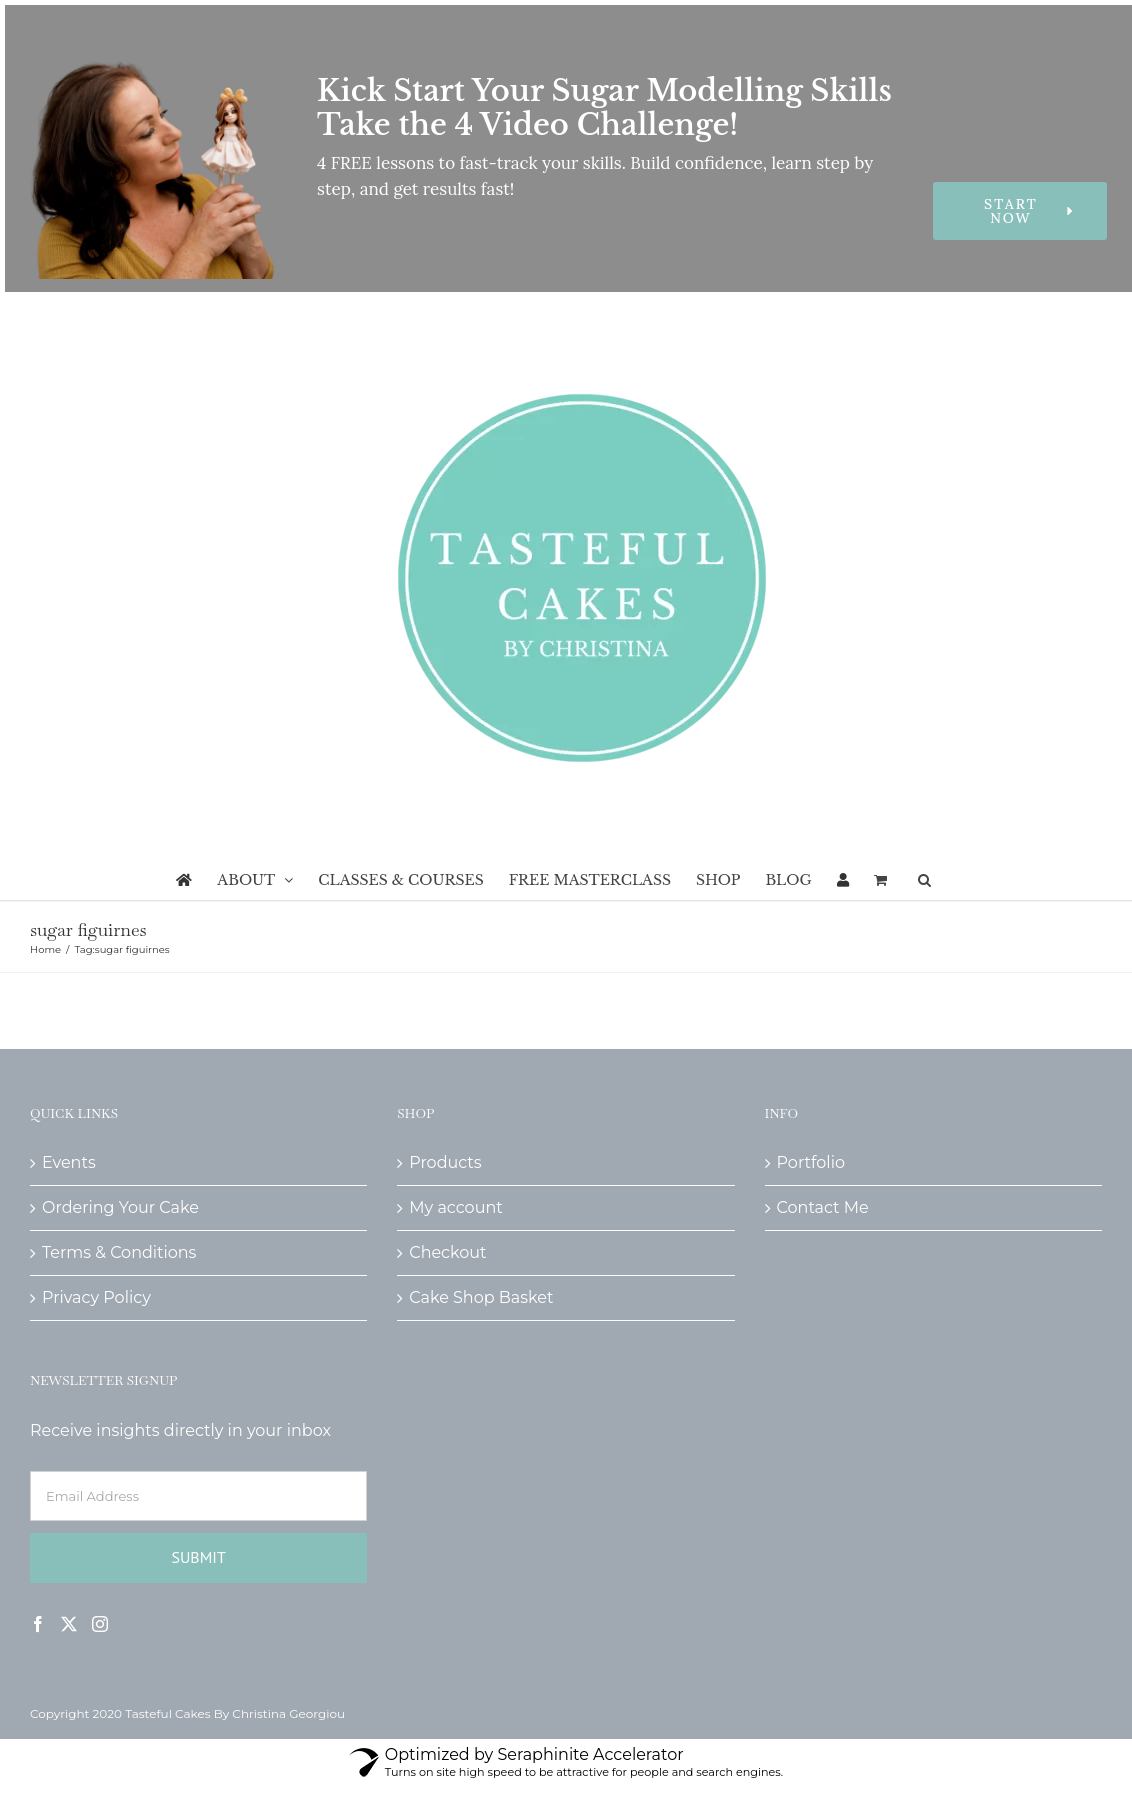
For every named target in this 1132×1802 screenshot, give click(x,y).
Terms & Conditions (119, 1252)
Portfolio (811, 1162)
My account (455, 1207)
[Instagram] (100, 1624)
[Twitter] (69, 1624)
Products (445, 1162)
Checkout (447, 1252)
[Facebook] (38, 1624)
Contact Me (823, 1207)
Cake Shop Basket (481, 1297)
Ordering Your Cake (120, 1207)
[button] (924, 880)
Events (69, 1162)
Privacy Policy (96, 1297)
